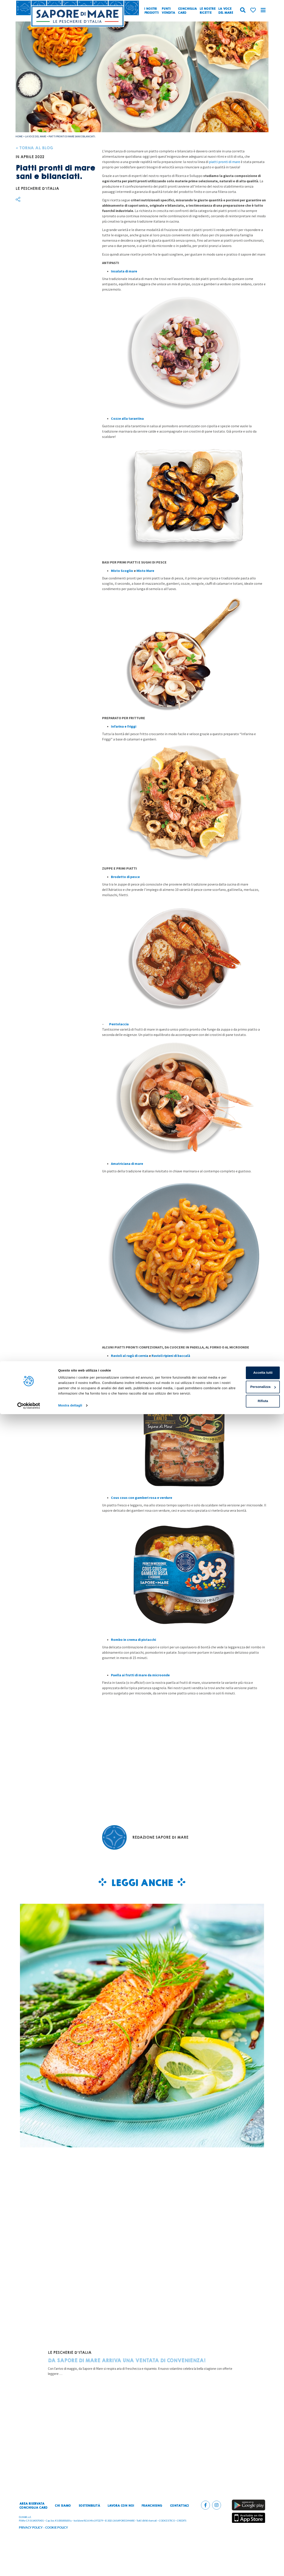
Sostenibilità (89, 2506)
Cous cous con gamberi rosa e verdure (141, 1497)
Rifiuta (247, 2557)
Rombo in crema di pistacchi (133, 1639)
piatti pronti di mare (224, 161)
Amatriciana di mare (127, 1163)
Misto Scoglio (122, 570)
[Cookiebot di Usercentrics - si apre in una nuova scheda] (28, 2567)
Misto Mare (145, 570)
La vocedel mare (225, 11)
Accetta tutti (247, 2529)
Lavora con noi (121, 2506)
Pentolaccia (119, 1024)
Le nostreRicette (207, 11)
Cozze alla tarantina (127, 418)
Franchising (152, 2506)
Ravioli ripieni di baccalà (171, 1355)
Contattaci (179, 2506)
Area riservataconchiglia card (33, 2506)
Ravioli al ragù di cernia (129, 1355)
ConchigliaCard (187, 11)
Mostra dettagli (70, 2567)
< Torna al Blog (34, 148)
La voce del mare (35, 136)
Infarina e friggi (123, 726)
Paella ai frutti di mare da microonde (140, 1675)
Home (19, 136)
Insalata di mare (124, 271)
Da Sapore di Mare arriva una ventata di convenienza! (126, 2360)
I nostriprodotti (151, 11)
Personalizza (247, 2543)
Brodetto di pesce (125, 876)
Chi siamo (63, 2506)
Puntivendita (168, 11)
